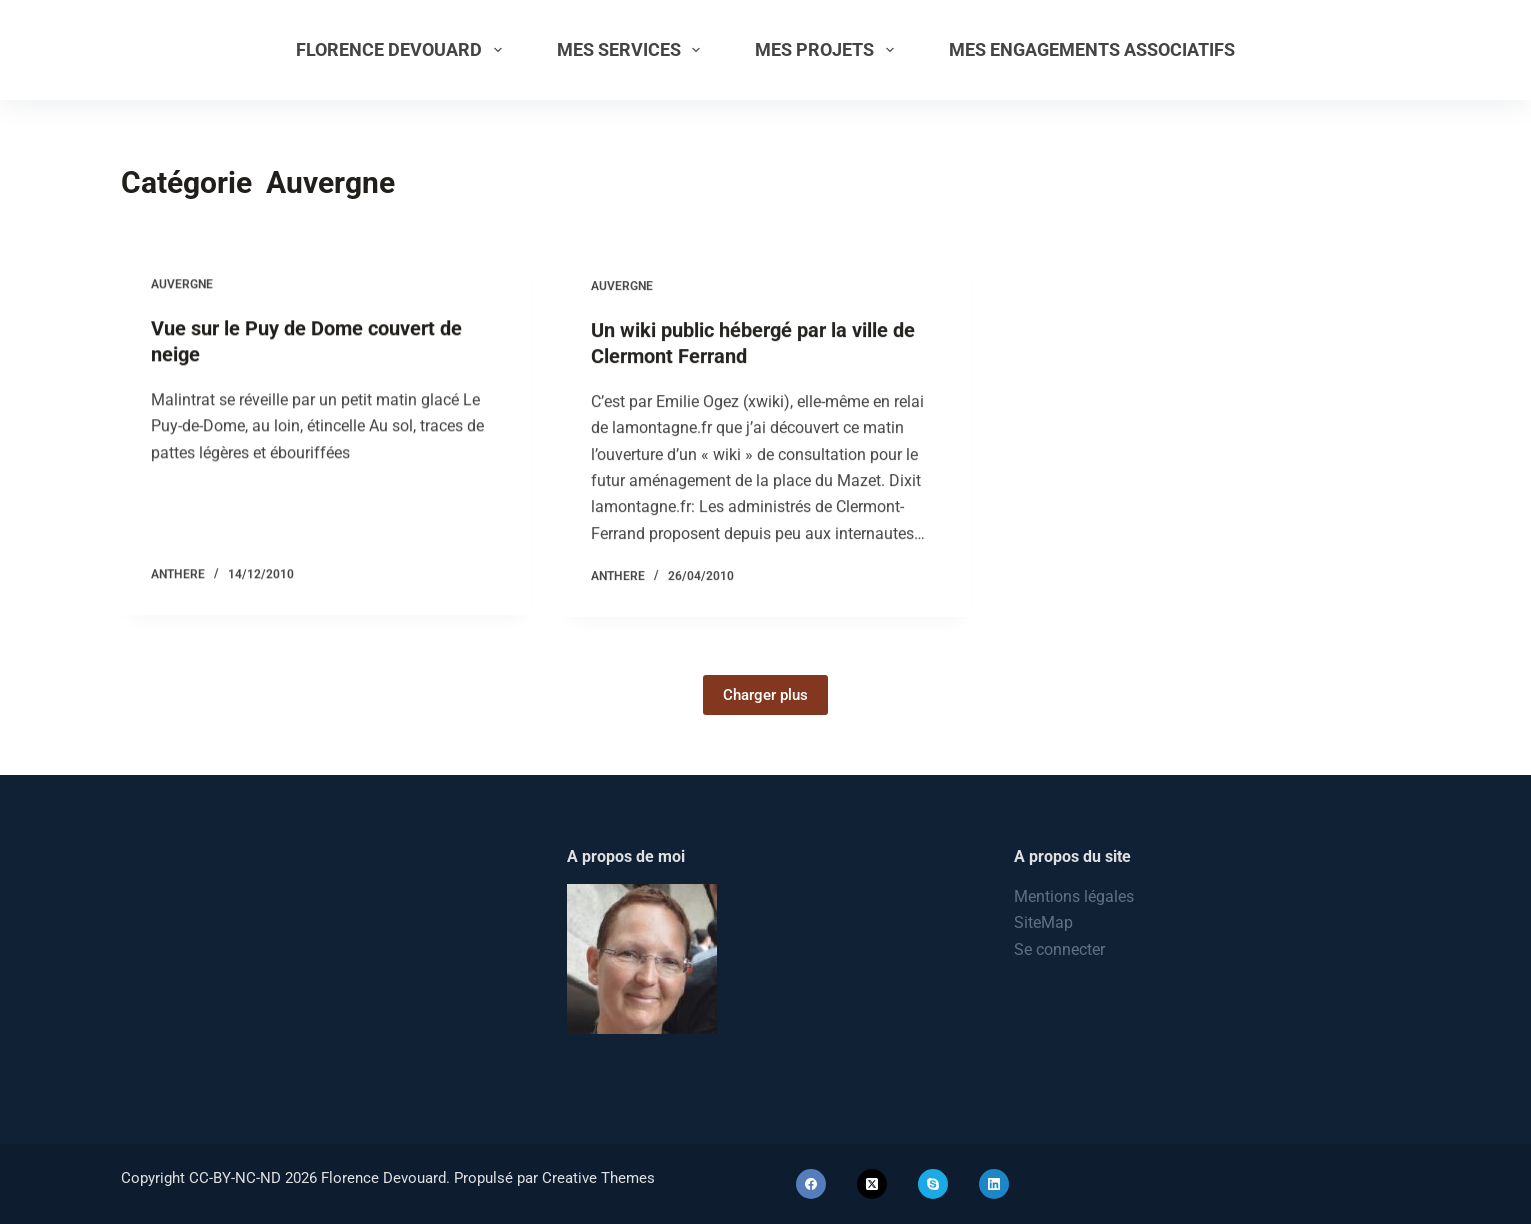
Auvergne (182, 285)
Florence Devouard (403, 50)
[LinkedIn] (994, 1184)
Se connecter (1059, 949)
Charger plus (765, 695)
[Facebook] (811, 1184)
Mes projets (828, 50)
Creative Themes (598, 1178)
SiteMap (1043, 922)
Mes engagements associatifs (1092, 49)
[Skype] (933, 1184)
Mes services (633, 50)
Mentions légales (1074, 896)
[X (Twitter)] (872, 1184)
